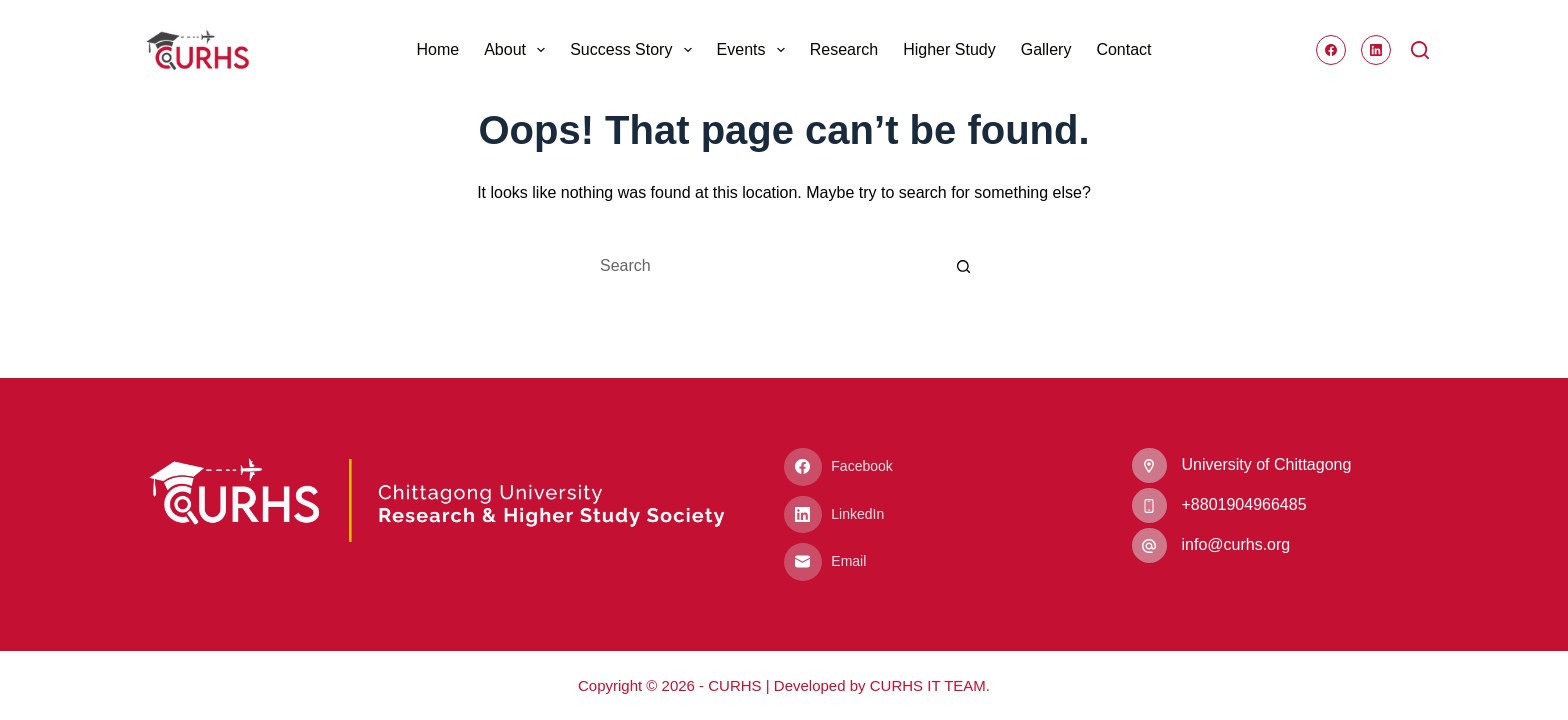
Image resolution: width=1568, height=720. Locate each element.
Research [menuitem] (844, 49)
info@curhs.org (1236, 544)
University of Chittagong (1267, 464)
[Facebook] (1331, 50)
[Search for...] (764, 266)
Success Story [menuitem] (634, 50)
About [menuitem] (518, 50)
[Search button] (964, 266)
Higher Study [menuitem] (949, 49)
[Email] (933, 562)
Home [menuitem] (437, 49)
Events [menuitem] (755, 50)
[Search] (1420, 50)
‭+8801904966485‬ (1244, 504)
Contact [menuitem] (1123, 49)
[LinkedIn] (1376, 50)
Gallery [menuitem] (1046, 49)
